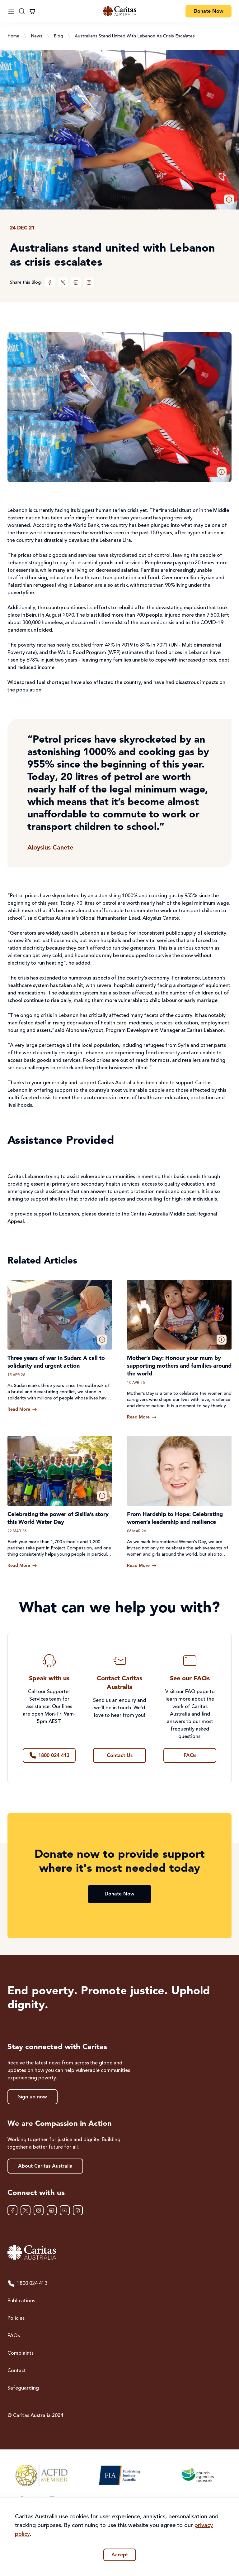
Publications (21, 2301)
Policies (16, 2318)
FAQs (13, 2335)
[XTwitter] (63, 282)
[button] (229, 200)
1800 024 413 (27, 2283)
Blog (58, 36)
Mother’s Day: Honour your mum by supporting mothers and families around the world (179, 1366)
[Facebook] (50, 282)
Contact (16, 2370)
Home (13, 36)
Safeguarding (23, 2388)
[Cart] (32, 11)
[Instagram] (89, 282)
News (36, 36)
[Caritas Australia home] (119, 2252)
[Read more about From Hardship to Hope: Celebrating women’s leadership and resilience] (142, 1565)
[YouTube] (65, 2210)
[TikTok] (78, 2210)
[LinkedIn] (76, 282)
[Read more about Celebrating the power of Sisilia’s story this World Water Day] (22, 1565)
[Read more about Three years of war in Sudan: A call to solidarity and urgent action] (22, 1409)
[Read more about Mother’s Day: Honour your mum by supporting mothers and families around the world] (142, 1417)
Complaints (20, 2353)
